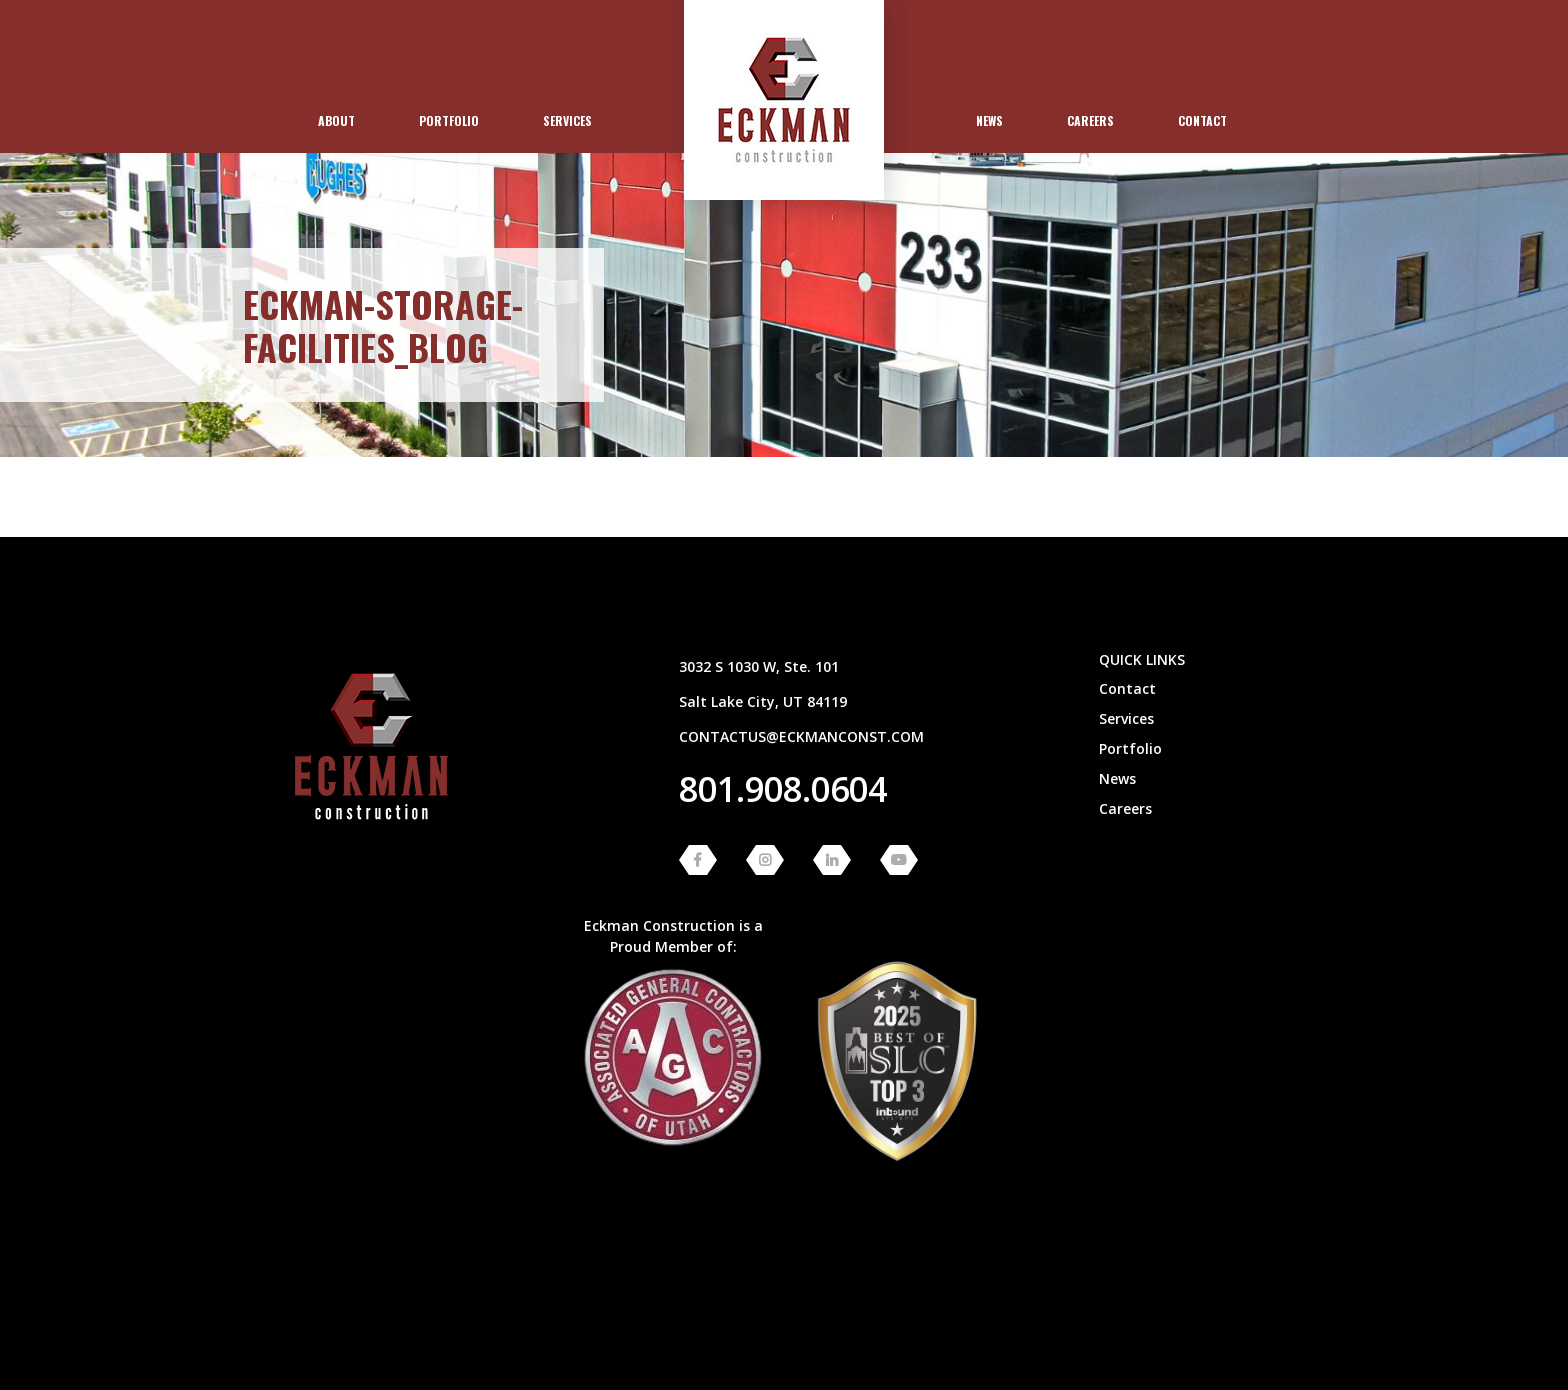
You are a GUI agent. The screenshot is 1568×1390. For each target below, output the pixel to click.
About (336, 120)
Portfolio (449, 120)
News (989, 120)
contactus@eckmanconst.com (801, 736)
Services (567, 120)
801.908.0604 (783, 789)
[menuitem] (336, 121)
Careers (1090, 120)
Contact (1202, 120)
